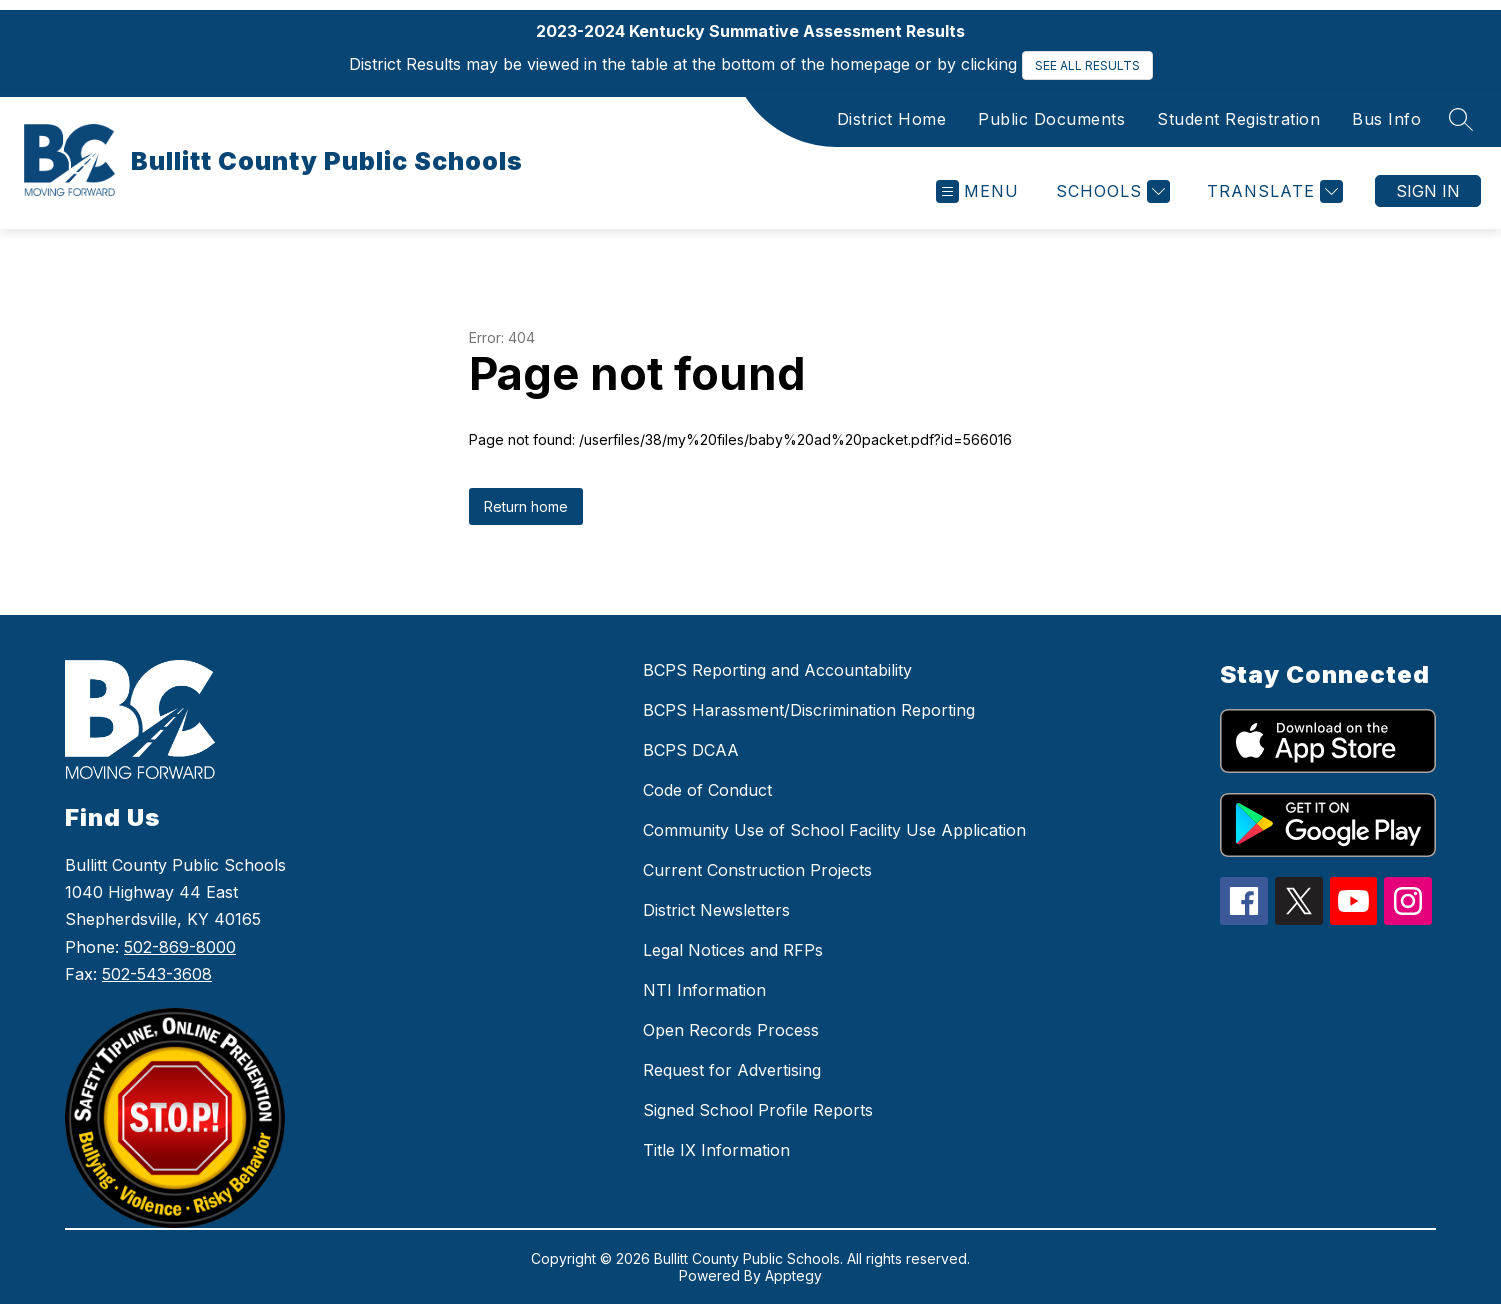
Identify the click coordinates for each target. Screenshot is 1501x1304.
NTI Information (704, 990)
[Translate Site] (1272, 191)
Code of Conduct (707, 790)
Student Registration (1238, 119)
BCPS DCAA (691, 750)
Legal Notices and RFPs (733, 950)
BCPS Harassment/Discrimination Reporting (809, 710)
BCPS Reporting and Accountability (777, 670)
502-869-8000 (180, 947)
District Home (892, 119)
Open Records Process (731, 1030)
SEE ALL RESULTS (1087, 65)
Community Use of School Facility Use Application (834, 830)
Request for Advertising (732, 1070)
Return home (526, 506)
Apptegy (793, 1275)
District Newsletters (716, 910)
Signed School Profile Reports (758, 1110)
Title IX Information (716, 1150)
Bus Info (1386, 119)
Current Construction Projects (757, 870)
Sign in (1428, 191)
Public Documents (1051, 119)
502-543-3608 (157, 974)
